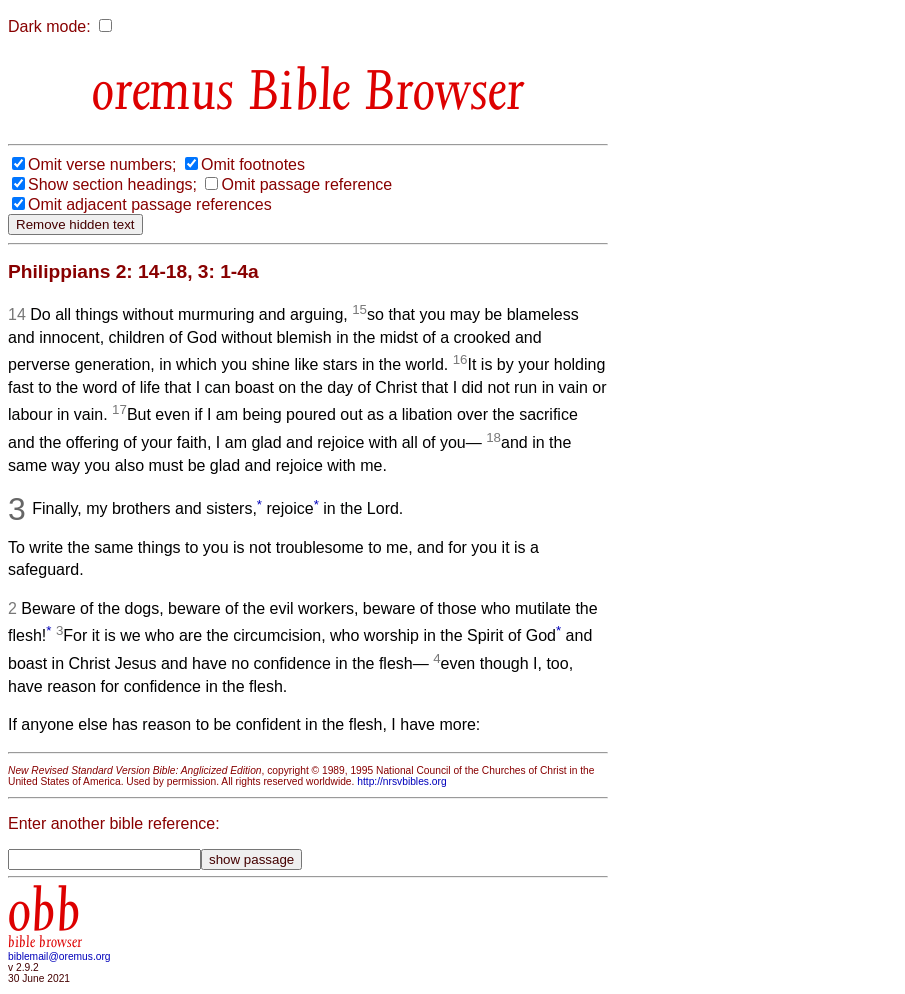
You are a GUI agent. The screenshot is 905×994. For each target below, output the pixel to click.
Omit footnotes (253, 164)
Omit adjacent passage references (150, 204)
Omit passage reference (306, 184)
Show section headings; (112, 184)
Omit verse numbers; (102, 164)
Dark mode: (49, 26)
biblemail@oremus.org (59, 956)
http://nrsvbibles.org (401, 781)
